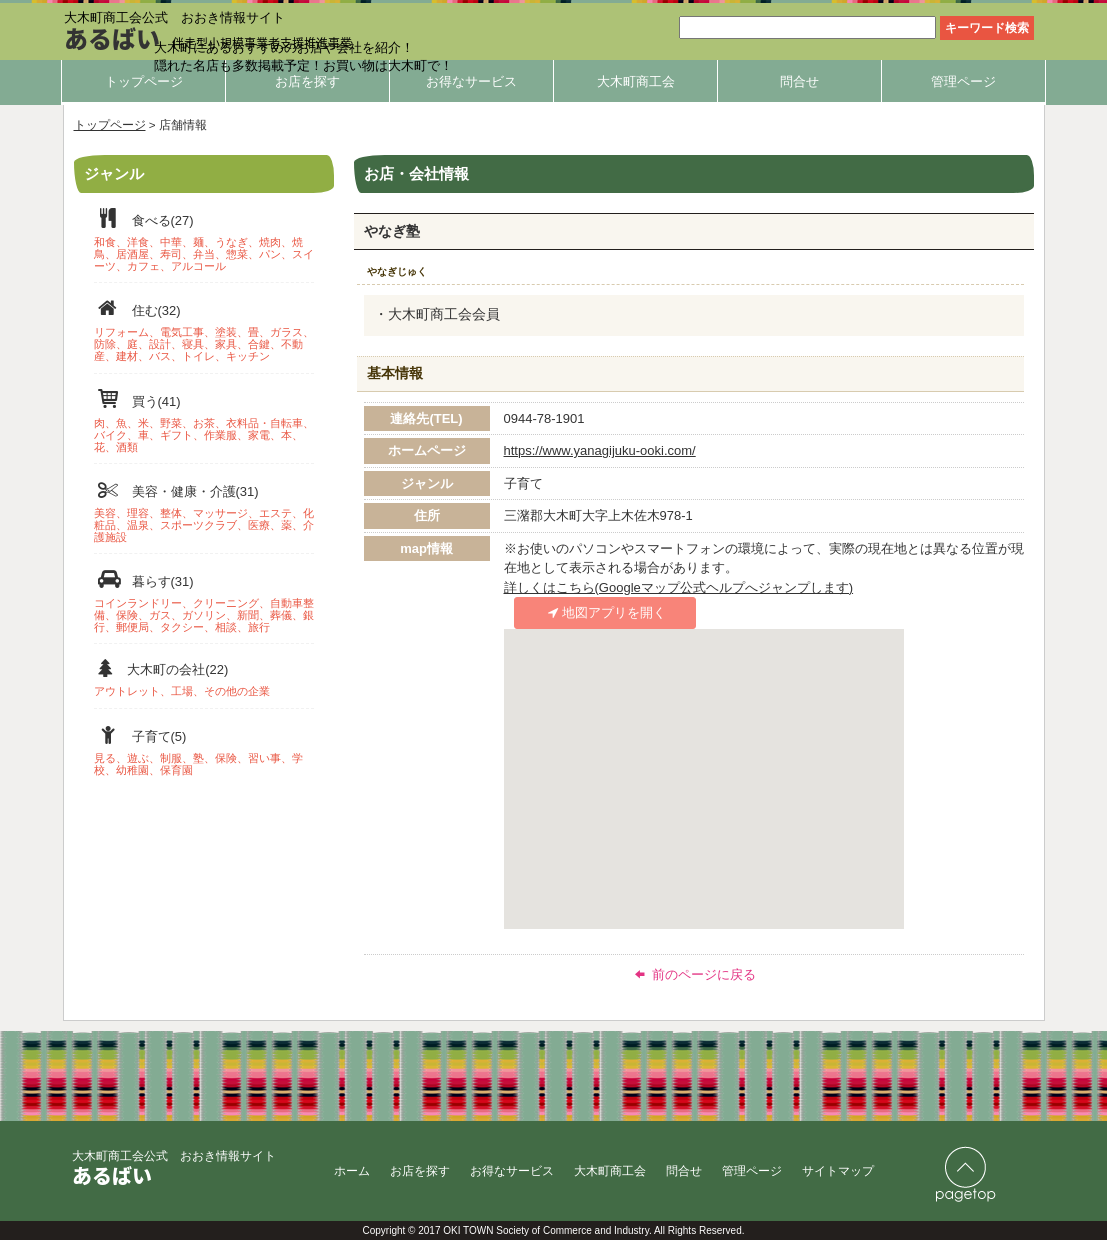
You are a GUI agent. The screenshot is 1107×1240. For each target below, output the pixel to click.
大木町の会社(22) (204, 678)
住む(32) (204, 329)
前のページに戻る (694, 974)
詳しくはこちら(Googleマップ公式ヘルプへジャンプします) (679, 587)
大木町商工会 (636, 81)
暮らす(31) (204, 600)
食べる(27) (204, 239)
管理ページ (963, 81)
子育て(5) (204, 749)
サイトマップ (838, 1170)
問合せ (799, 81)
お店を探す (307, 81)
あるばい (112, 38)
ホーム (352, 1170)
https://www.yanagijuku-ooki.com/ (600, 450)
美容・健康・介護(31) (204, 510)
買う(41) (204, 420)
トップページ (144, 81)
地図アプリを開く (604, 612)
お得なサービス (471, 81)
